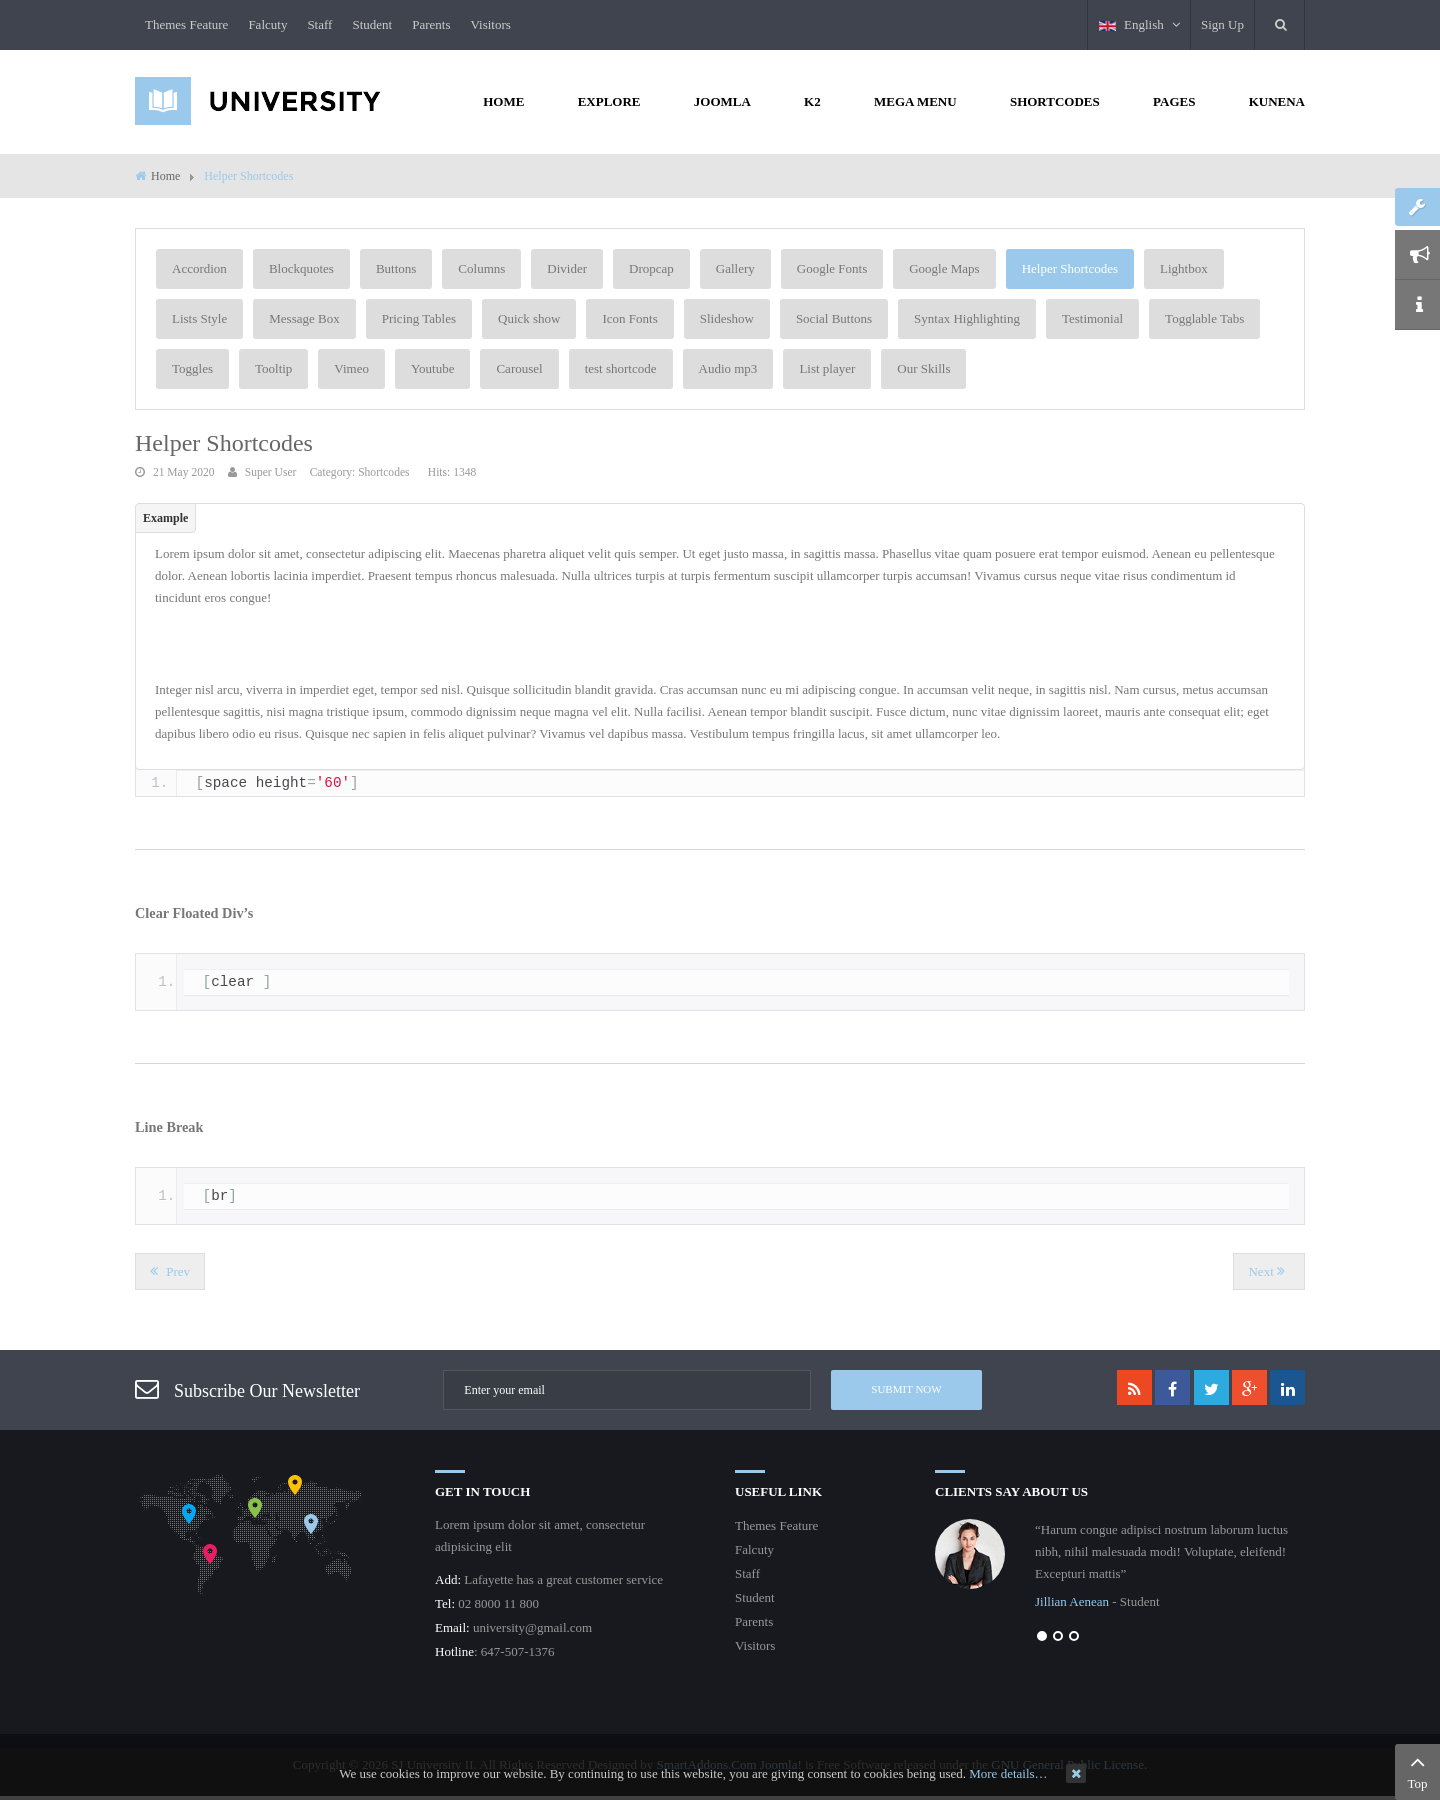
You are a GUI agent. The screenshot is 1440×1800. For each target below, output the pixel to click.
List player (827, 368)
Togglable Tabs (1204, 318)
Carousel (519, 368)
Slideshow (727, 318)
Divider (567, 268)
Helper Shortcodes (1070, 268)
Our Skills (923, 368)
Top (1417, 1770)
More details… (1008, 1773)
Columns (481, 268)
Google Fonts (832, 268)
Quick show (529, 318)
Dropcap (651, 268)
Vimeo (351, 368)
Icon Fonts (629, 318)
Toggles (192, 368)
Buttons (396, 268)
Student (372, 24)
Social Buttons (834, 318)
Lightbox (1184, 268)
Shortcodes (383, 472)
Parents (431, 24)
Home (165, 176)
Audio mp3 (728, 368)
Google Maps (944, 268)
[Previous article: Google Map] (170, 1271)
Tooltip (273, 368)
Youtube (432, 368)
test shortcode (621, 368)
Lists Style (199, 318)
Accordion (199, 268)
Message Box (304, 318)
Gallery (735, 268)
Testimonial (1092, 318)
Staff (319, 24)
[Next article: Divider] (1269, 1271)
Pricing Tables (419, 318)
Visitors (490, 24)
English (1139, 24)
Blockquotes (301, 268)
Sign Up (1222, 24)
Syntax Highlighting (967, 318)
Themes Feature (186, 24)
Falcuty (267, 24)
